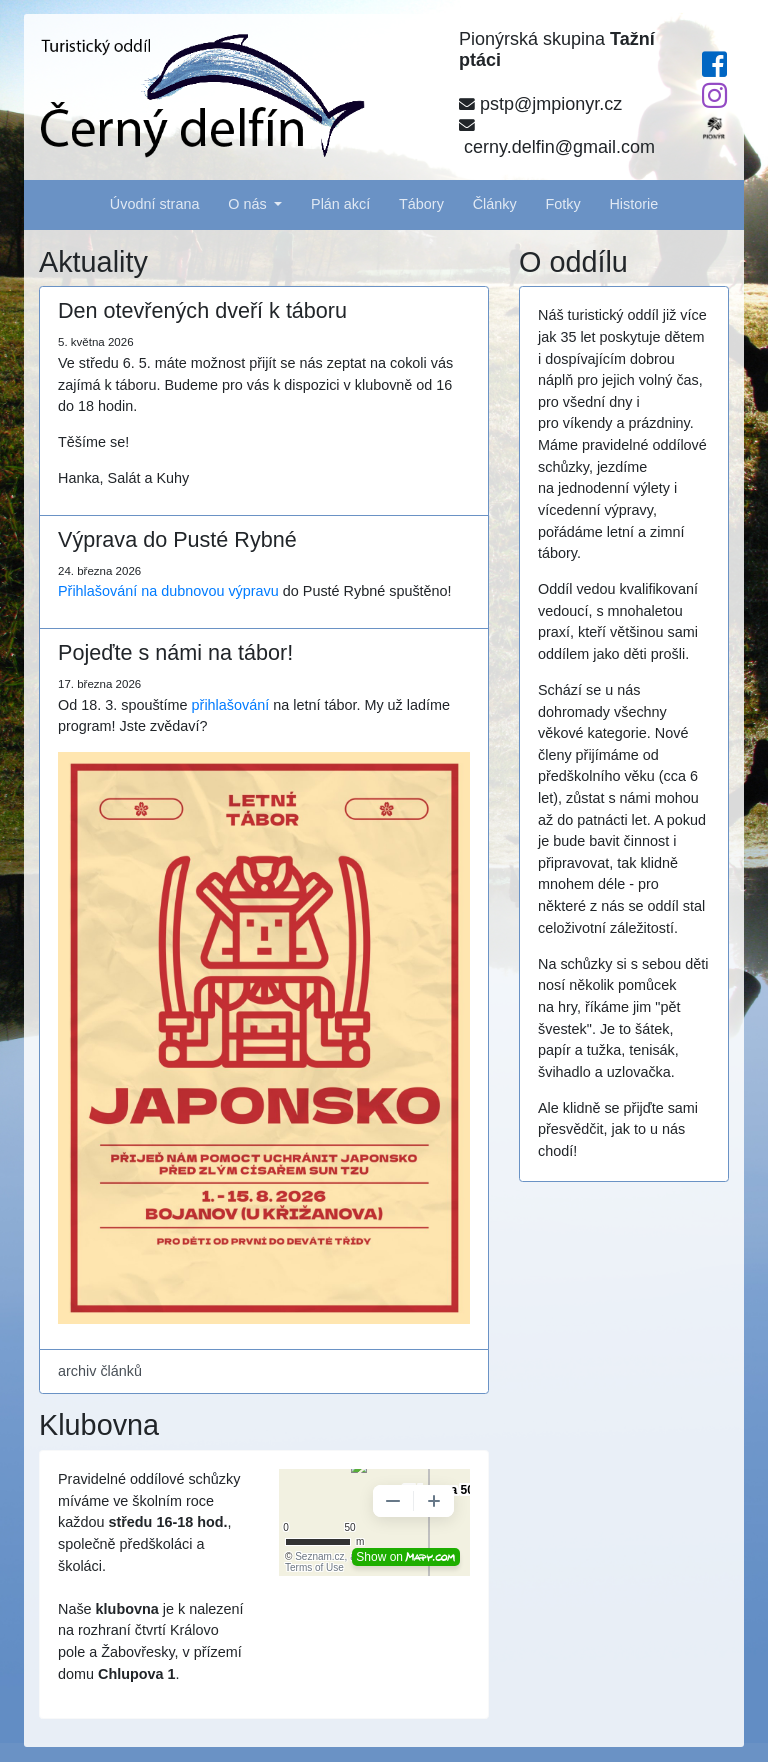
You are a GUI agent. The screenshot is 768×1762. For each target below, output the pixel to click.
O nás (249, 204)
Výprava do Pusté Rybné (177, 539)
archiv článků (100, 1371)
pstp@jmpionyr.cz (540, 104)
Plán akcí (340, 204)
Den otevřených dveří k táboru (202, 310)
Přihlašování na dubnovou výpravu (168, 591)
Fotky (562, 204)
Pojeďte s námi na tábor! (175, 652)
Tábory (421, 204)
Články (495, 204)
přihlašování (231, 705)
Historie (633, 204)
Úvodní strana (155, 204)
